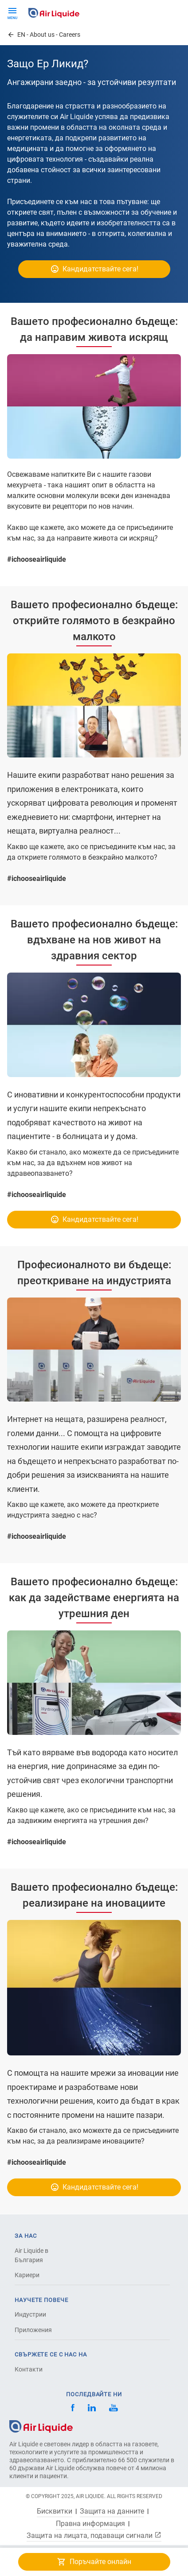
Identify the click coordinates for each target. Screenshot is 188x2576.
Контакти (29, 2369)
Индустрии (30, 2314)
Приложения (33, 2329)
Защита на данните (112, 2511)
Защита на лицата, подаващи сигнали (94, 2535)
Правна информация (90, 2523)
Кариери (27, 2275)
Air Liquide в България (31, 2255)
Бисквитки (54, 2511)
